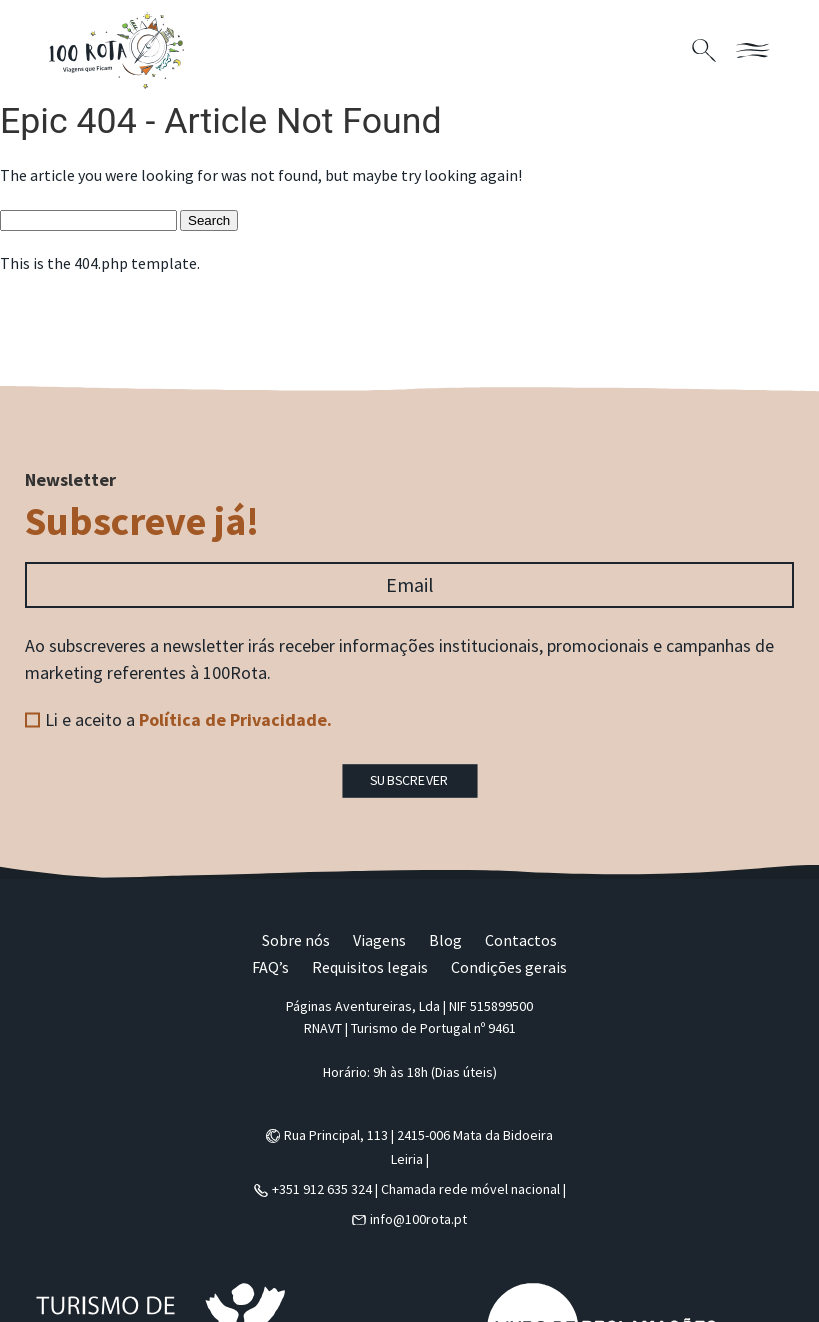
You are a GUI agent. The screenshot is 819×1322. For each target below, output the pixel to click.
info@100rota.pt (418, 1219)
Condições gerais (509, 967)
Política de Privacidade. (235, 719)
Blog (445, 940)
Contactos (521, 940)
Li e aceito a (188, 719)
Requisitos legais (370, 967)
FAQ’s (270, 967)
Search (209, 220)
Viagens (379, 940)
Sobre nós (296, 940)
